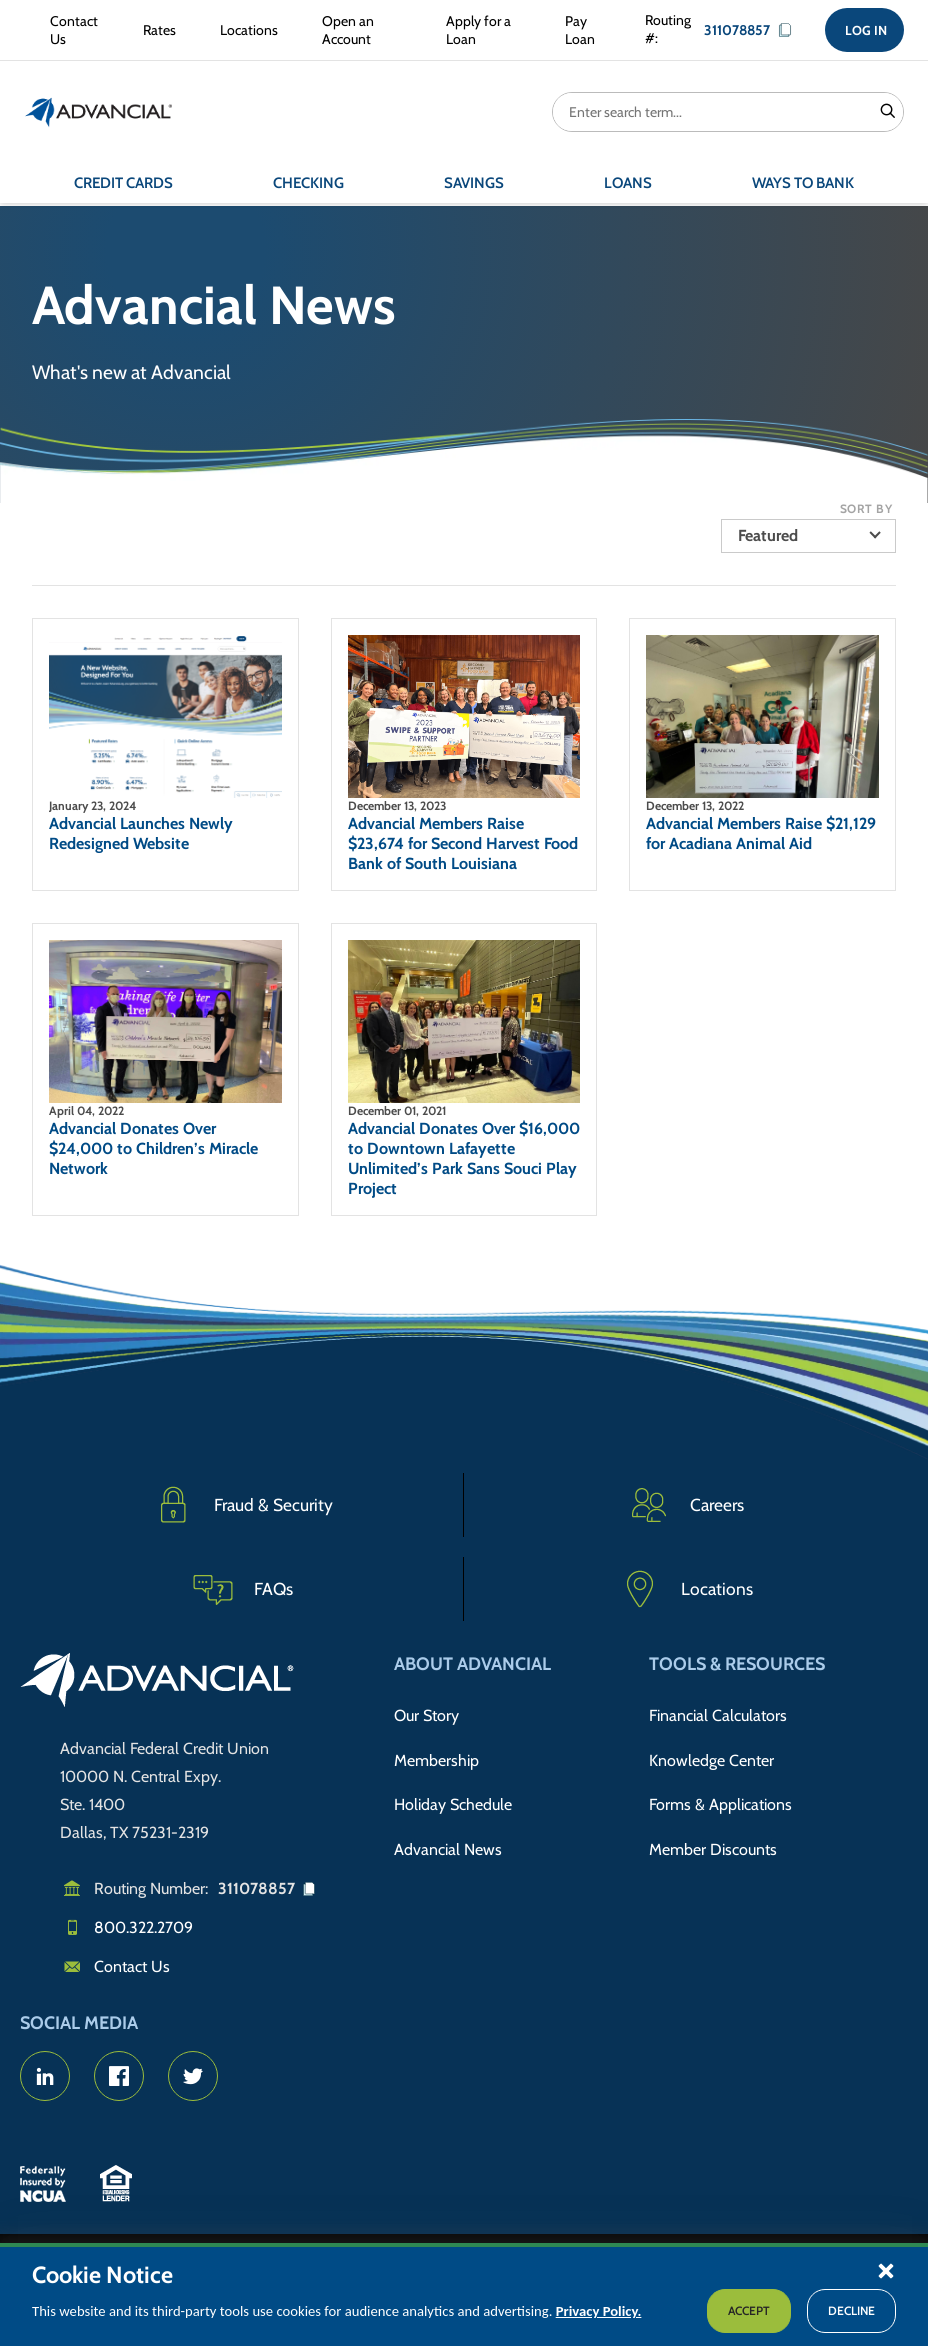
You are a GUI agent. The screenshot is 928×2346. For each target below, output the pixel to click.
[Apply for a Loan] (479, 32)
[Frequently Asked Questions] (242, 1589)
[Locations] (245, 32)
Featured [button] (768, 535)
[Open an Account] (358, 32)
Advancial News (448, 1836)
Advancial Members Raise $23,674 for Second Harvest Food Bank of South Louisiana (463, 843)
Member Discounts (713, 1836)
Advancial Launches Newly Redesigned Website (141, 833)
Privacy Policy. (599, 2311)
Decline (851, 2310)
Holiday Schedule (453, 1795)
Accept (749, 2310)
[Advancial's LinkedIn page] (45, 2076)
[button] (886, 2270)
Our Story (426, 1713)
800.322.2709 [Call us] (143, 1927)
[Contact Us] (70, 32)
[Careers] (686, 1505)
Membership (436, 1754)
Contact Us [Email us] (132, 1966)
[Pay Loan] (580, 32)
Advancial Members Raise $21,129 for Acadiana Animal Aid (761, 833)
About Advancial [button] (472, 1664)
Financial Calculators (718, 1713)
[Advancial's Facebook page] (119, 2076)
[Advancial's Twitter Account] (193, 2076)
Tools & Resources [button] (737, 1664)
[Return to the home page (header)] (99, 115)
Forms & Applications (720, 1795)
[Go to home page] (157, 1683)
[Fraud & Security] (242, 1505)
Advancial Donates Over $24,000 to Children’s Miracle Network (153, 1148)
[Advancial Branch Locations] (686, 1589)
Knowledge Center (711, 1754)
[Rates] (155, 32)
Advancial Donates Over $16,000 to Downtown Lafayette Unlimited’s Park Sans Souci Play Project (464, 1158)
